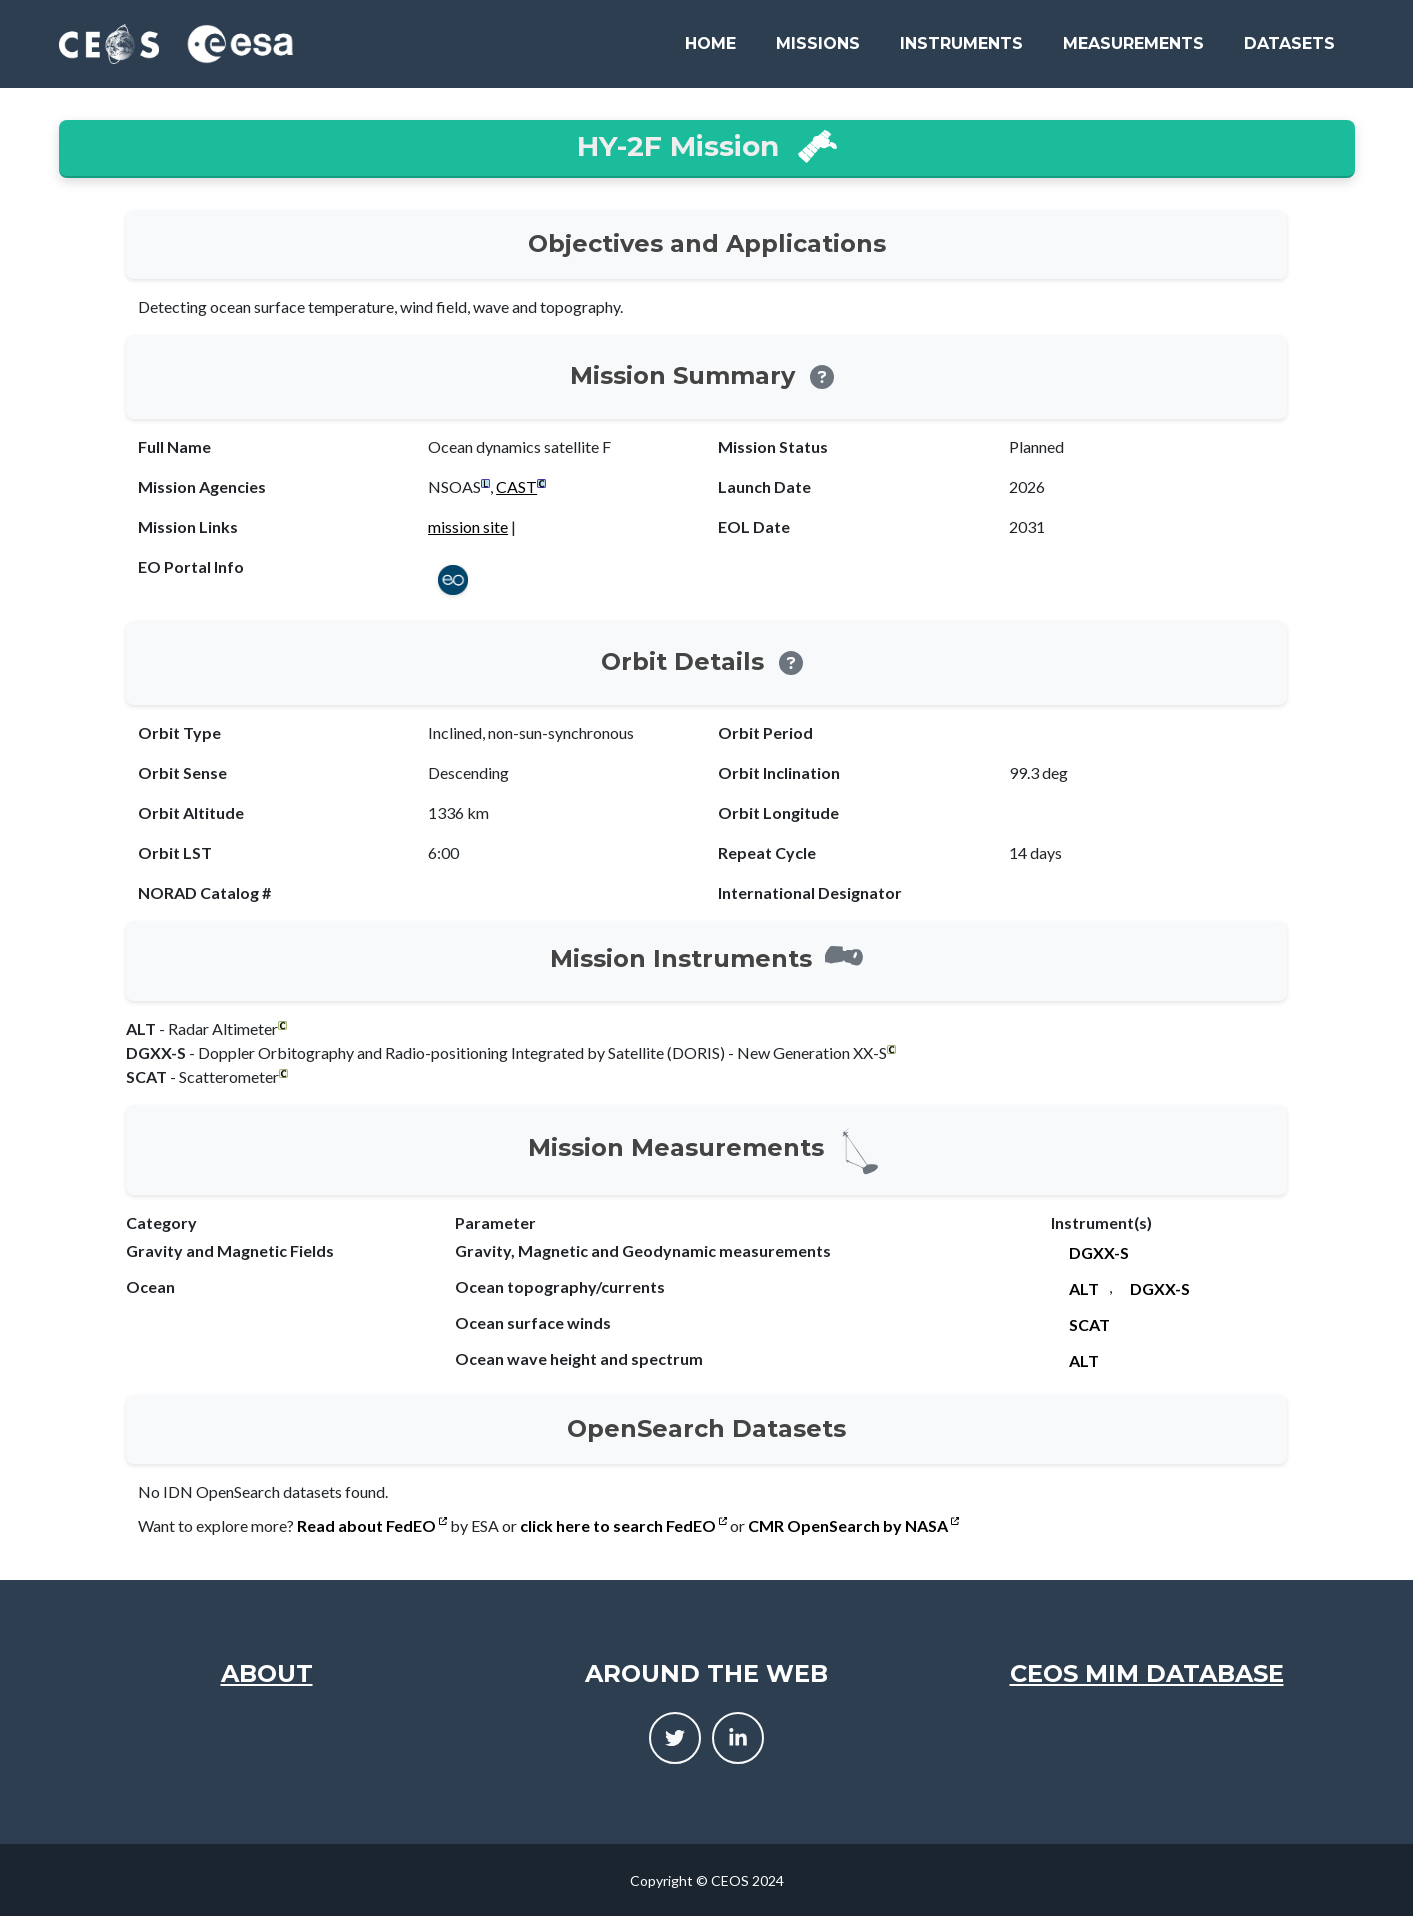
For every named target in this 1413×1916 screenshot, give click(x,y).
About (267, 1673)
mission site (468, 526)
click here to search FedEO (623, 1525)
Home (710, 43)
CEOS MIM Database (1147, 1673)
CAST (516, 486)
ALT (1084, 1288)
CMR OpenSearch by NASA (853, 1525)
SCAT (1089, 1324)
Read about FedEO (372, 1525)
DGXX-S (1099, 1252)
